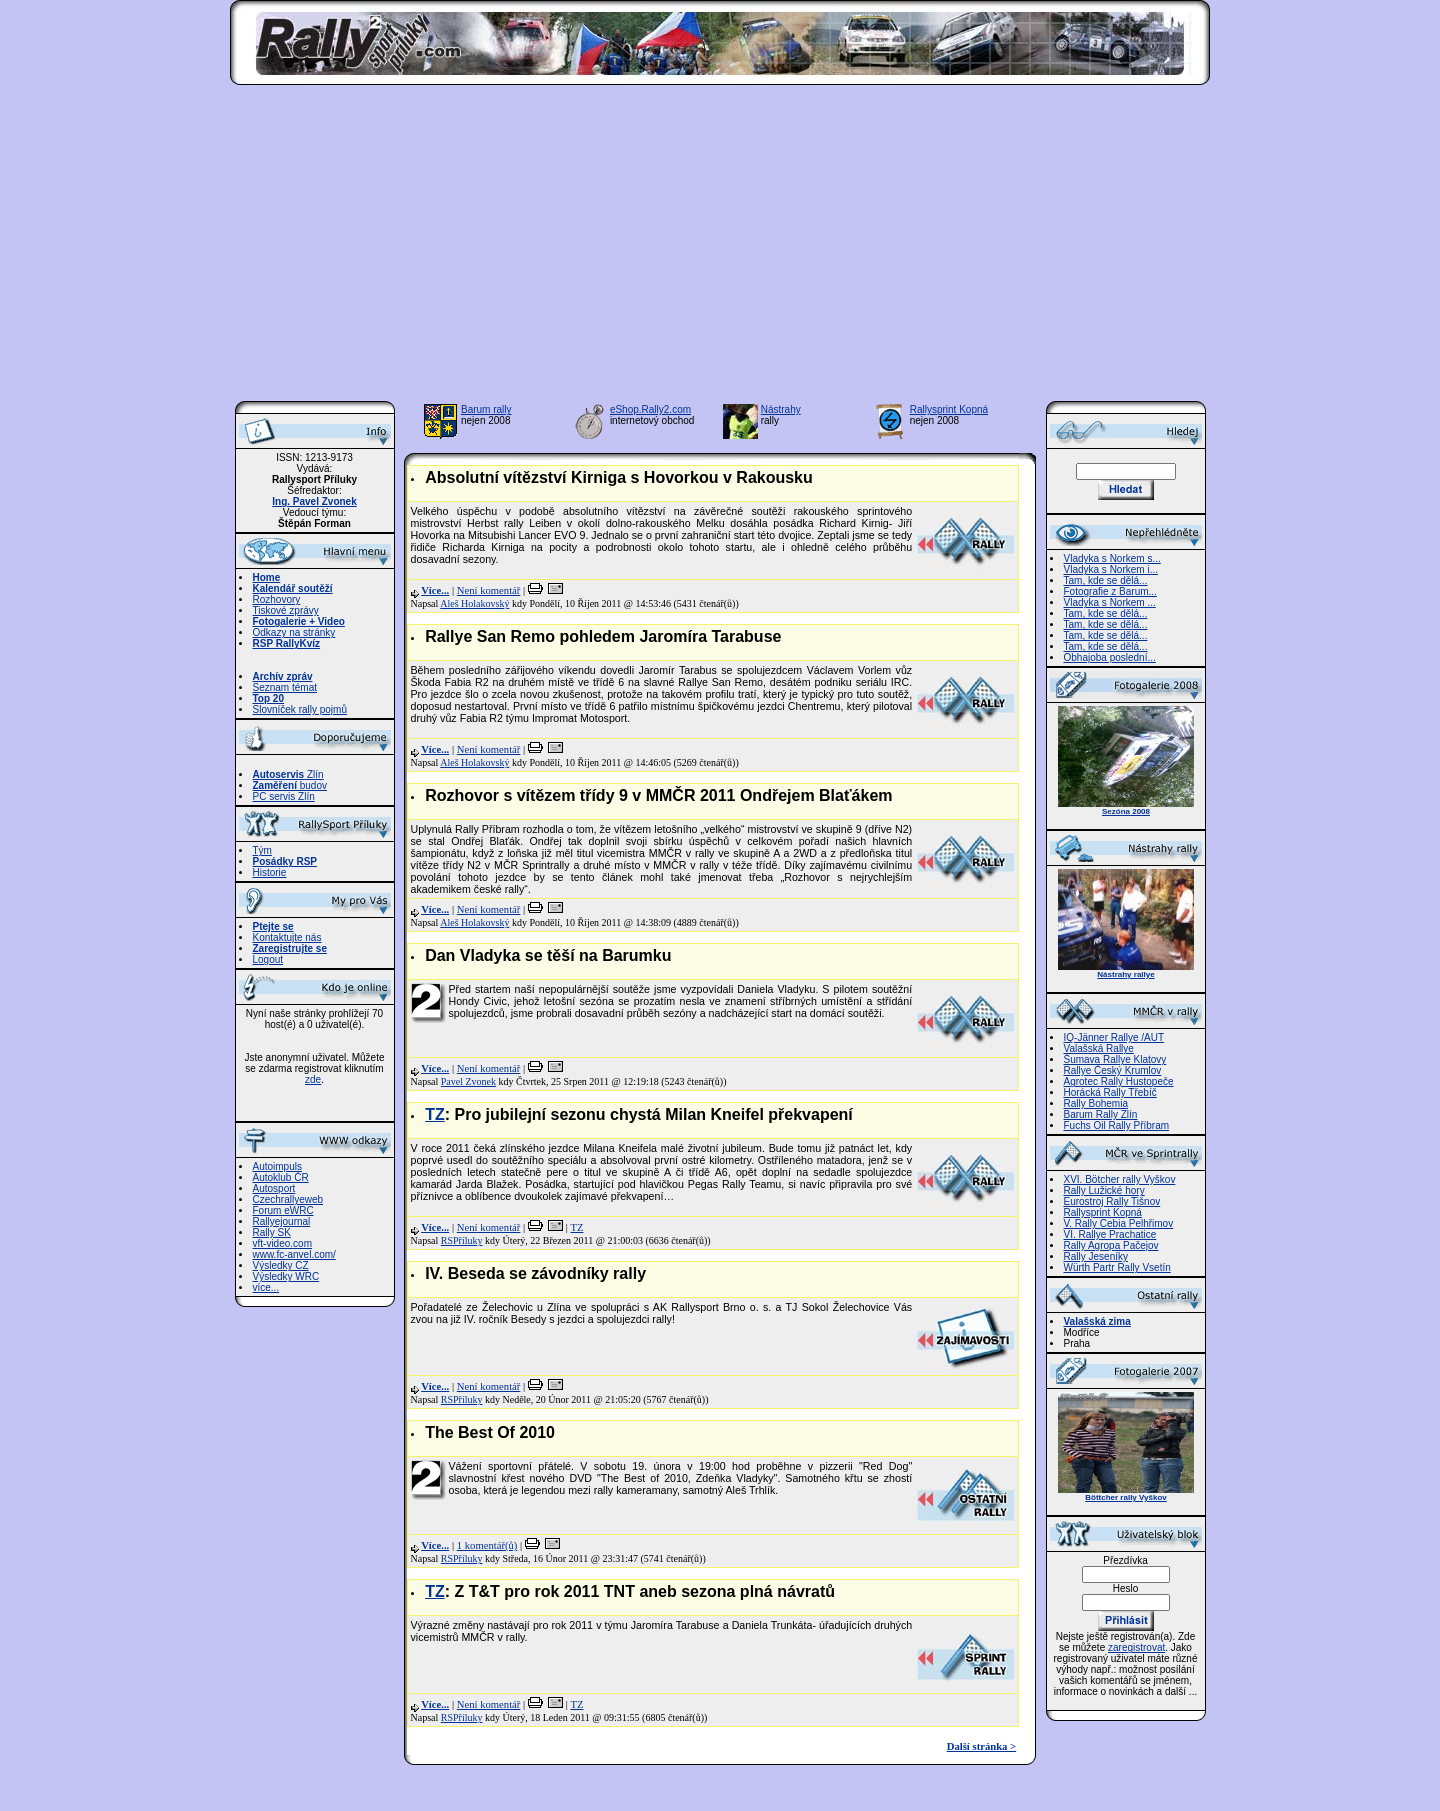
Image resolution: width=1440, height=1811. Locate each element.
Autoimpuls (277, 1166)
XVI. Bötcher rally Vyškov (1120, 1179)
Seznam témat (285, 687)
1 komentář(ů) (487, 1545)
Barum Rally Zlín (1101, 1114)
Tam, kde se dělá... (1106, 580)
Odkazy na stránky (294, 632)
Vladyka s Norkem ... (1110, 602)
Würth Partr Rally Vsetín (1117, 1267)
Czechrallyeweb (288, 1199)
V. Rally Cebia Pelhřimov (1119, 1223)
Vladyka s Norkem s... (1112, 558)
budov (290, 785)
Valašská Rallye (1099, 1048)
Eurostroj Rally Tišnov (1112, 1201)
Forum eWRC (283, 1210)
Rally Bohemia (1096, 1103)
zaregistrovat (1136, 1647)
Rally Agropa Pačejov (1111, 1245)
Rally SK (272, 1232)
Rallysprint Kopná (949, 409)
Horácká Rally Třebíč (1110, 1092)
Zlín (288, 774)
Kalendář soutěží (293, 588)
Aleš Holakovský (474, 603)
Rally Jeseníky (1096, 1256)
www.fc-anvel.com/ (294, 1254)
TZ (435, 1114)
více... (266, 1287)
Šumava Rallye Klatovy (1115, 1059)
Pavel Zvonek (468, 1081)
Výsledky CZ (281, 1265)
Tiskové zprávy (286, 610)
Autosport (274, 1188)
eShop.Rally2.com (650, 409)
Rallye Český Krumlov (1113, 1070)
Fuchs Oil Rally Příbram (1117, 1125)
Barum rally (486, 409)
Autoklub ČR (281, 1177)
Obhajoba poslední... (1110, 657)
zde (313, 1079)
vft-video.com (282, 1243)
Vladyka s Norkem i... (1111, 569)
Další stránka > (981, 1746)
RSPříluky (462, 1240)
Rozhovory (277, 599)
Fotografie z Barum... (1110, 591)
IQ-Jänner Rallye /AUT (1114, 1037)
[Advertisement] (720, 249)
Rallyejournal (282, 1221)
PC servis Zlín (284, 796)
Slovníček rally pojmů (300, 709)
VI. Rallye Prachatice (1110, 1234)
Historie (270, 872)
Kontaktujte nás (287, 937)
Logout (268, 959)
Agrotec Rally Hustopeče (1119, 1081)
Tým (262, 850)
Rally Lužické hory (1104, 1190)
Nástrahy (781, 409)
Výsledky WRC (286, 1276)
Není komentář (489, 590)
